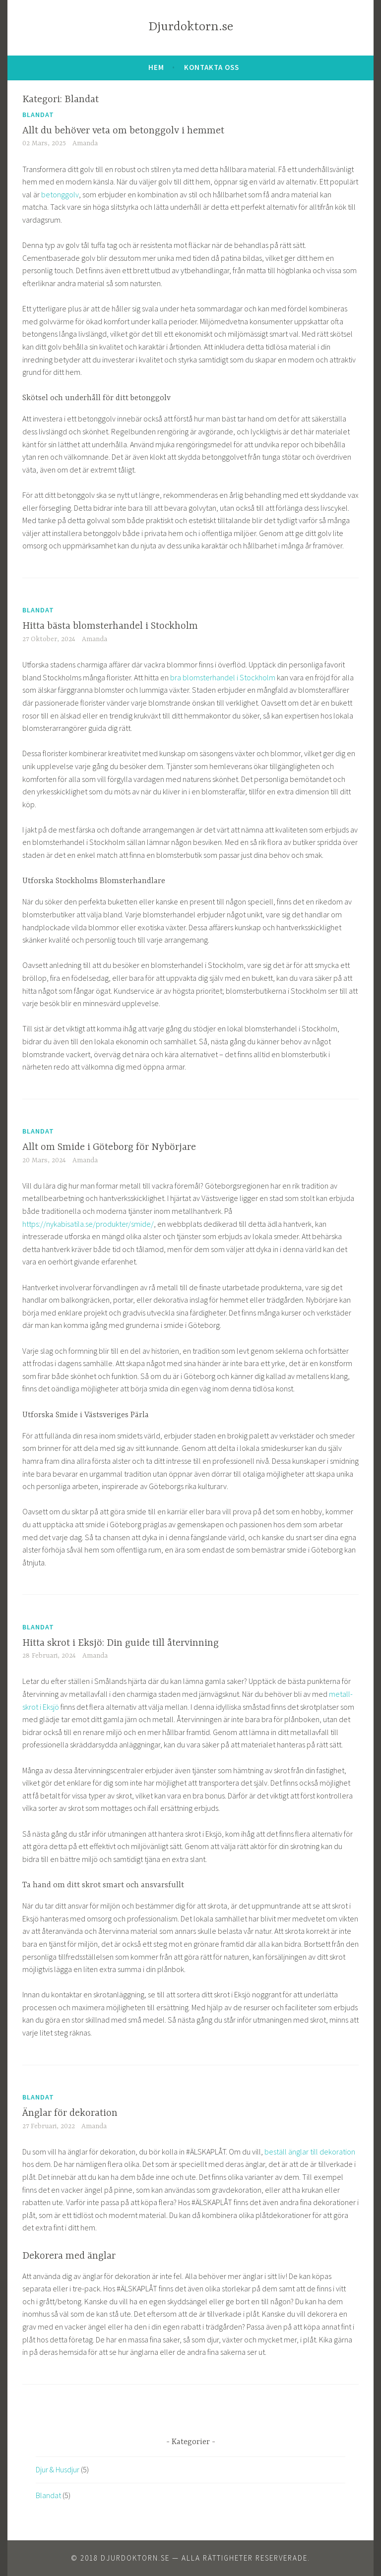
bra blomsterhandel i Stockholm (222, 677)
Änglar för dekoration (70, 2113)
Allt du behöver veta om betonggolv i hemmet (123, 130)
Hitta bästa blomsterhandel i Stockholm (110, 626)
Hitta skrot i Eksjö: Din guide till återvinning (120, 1643)
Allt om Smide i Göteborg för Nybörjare (109, 1147)
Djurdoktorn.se (190, 27)
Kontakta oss (211, 67)
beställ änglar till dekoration (309, 2152)
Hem (156, 67)
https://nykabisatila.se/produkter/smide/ (88, 1224)
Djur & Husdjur (57, 2469)
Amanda (85, 143)
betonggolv (60, 194)
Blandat (38, 114)
